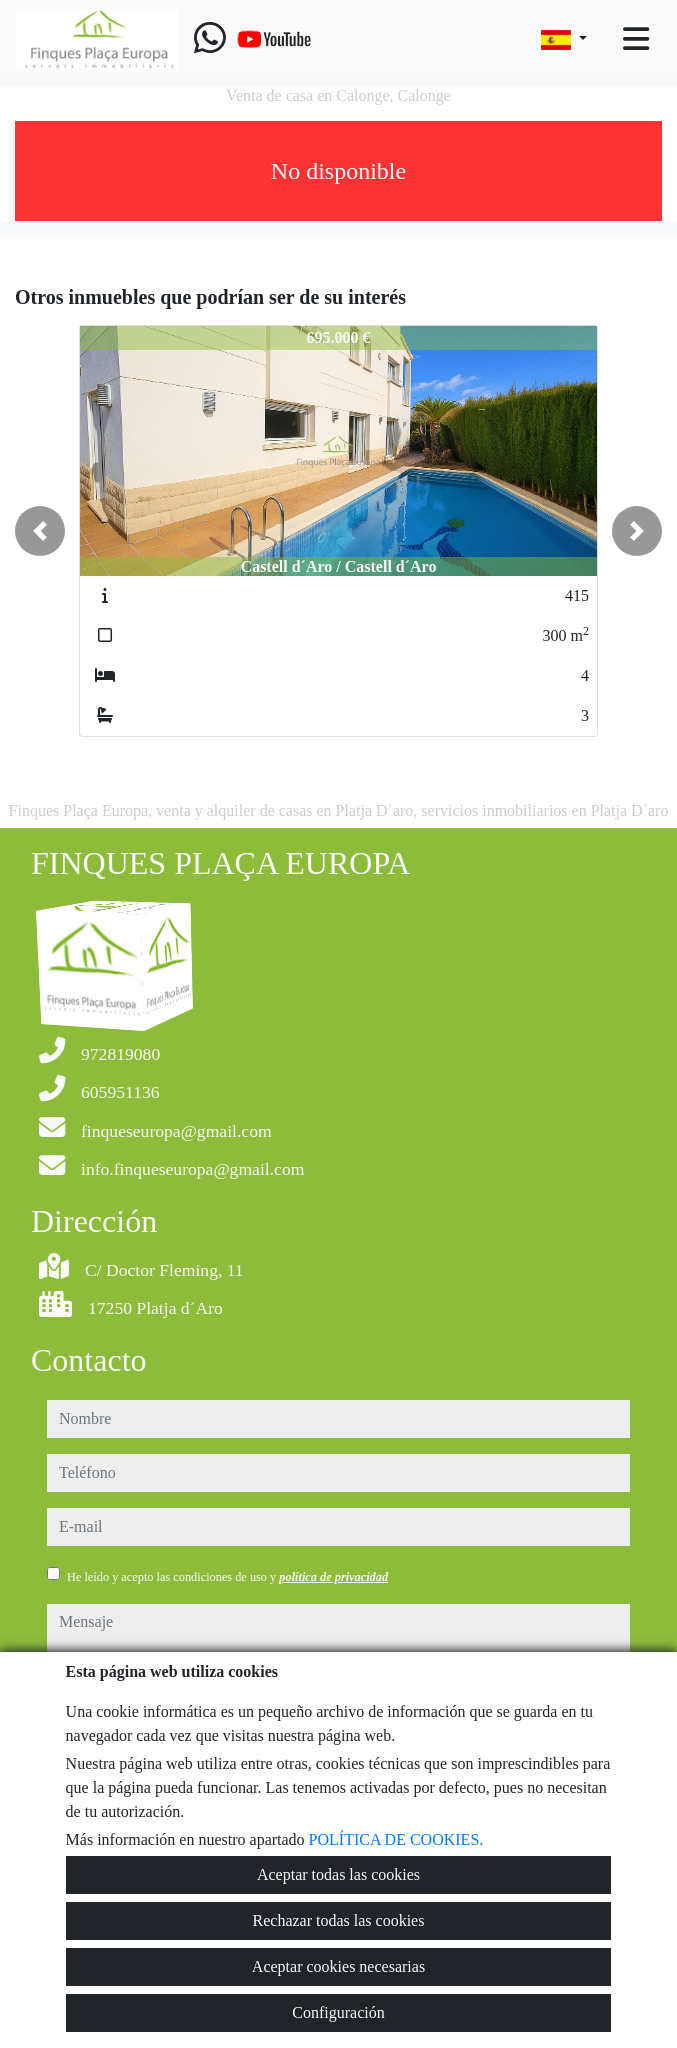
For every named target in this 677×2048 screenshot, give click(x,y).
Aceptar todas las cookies (338, 1874)
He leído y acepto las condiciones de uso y (227, 1577)
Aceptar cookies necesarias (338, 1966)
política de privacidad (333, 1577)
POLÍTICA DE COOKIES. (396, 1839)
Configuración (338, 2012)
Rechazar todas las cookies (339, 1920)
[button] (40, 531)
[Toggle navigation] (636, 39)
